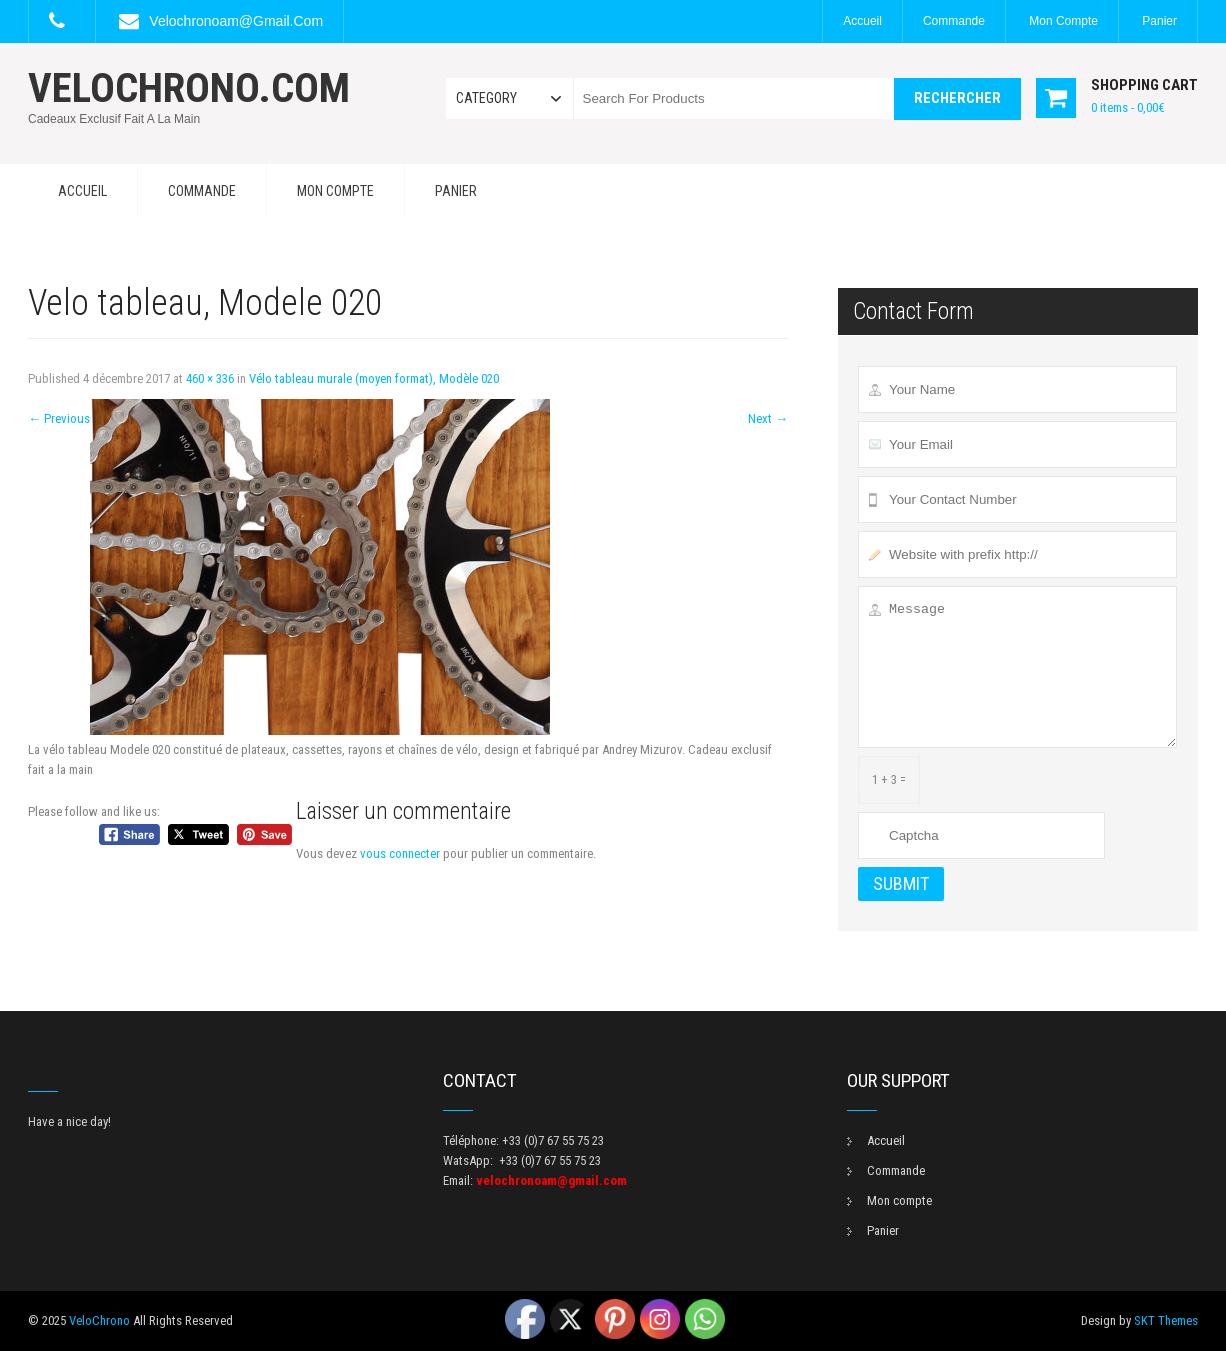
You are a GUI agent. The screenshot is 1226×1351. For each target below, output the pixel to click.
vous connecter (400, 853)
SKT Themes (1166, 1320)
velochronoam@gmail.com (236, 21)
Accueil (862, 21)
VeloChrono (99, 1320)
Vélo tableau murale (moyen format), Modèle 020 (374, 378)
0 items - (1128, 107)
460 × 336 (210, 378)
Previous (59, 418)
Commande (954, 21)
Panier (1159, 21)
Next (768, 418)
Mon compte (1063, 21)
